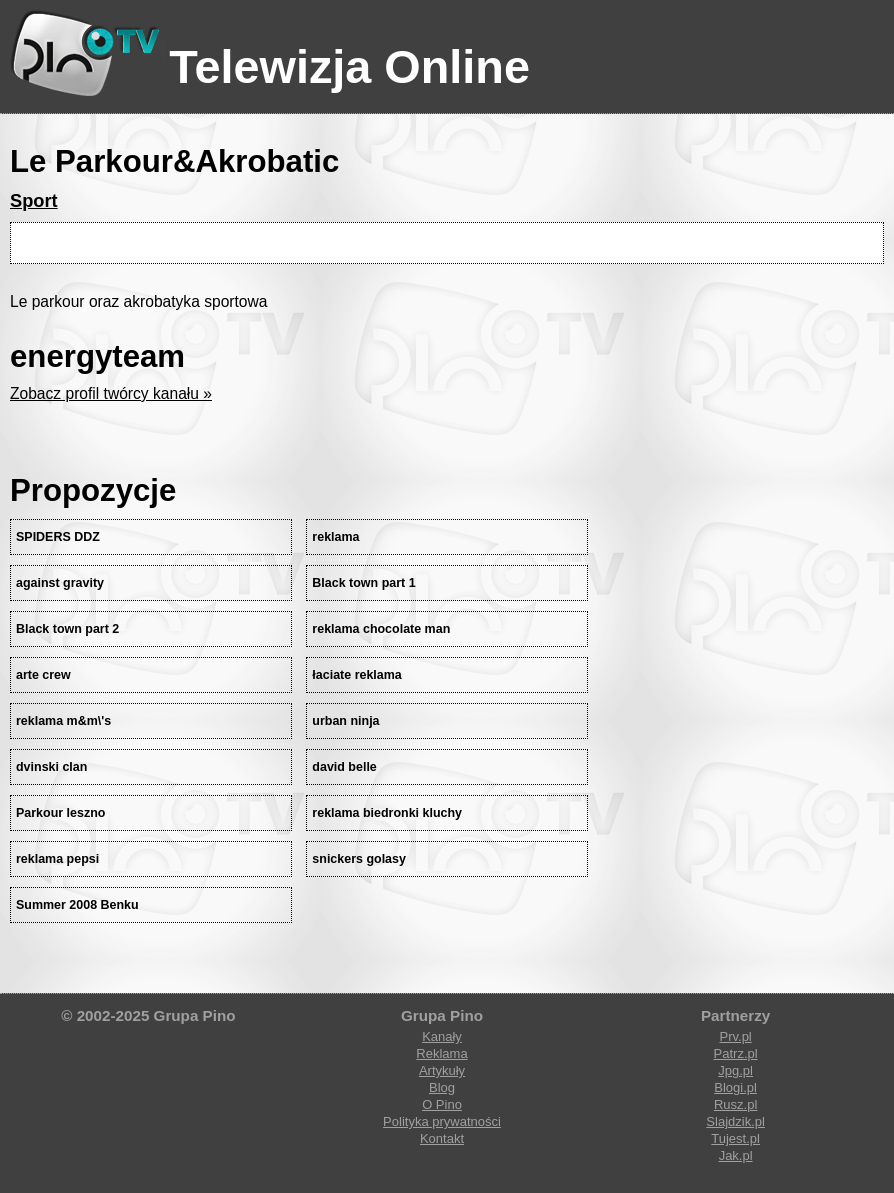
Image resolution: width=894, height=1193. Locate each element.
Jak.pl (736, 1155)
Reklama (441, 1053)
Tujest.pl (735, 1138)
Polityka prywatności (442, 1121)
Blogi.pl (735, 1087)
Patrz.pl (736, 1053)
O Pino (442, 1104)
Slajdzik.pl (735, 1121)
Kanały (442, 1036)
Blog (442, 1087)
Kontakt (442, 1138)
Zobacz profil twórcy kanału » (111, 393)
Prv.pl (735, 1036)
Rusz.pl (735, 1104)
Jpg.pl (735, 1070)
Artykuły (442, 1070)
